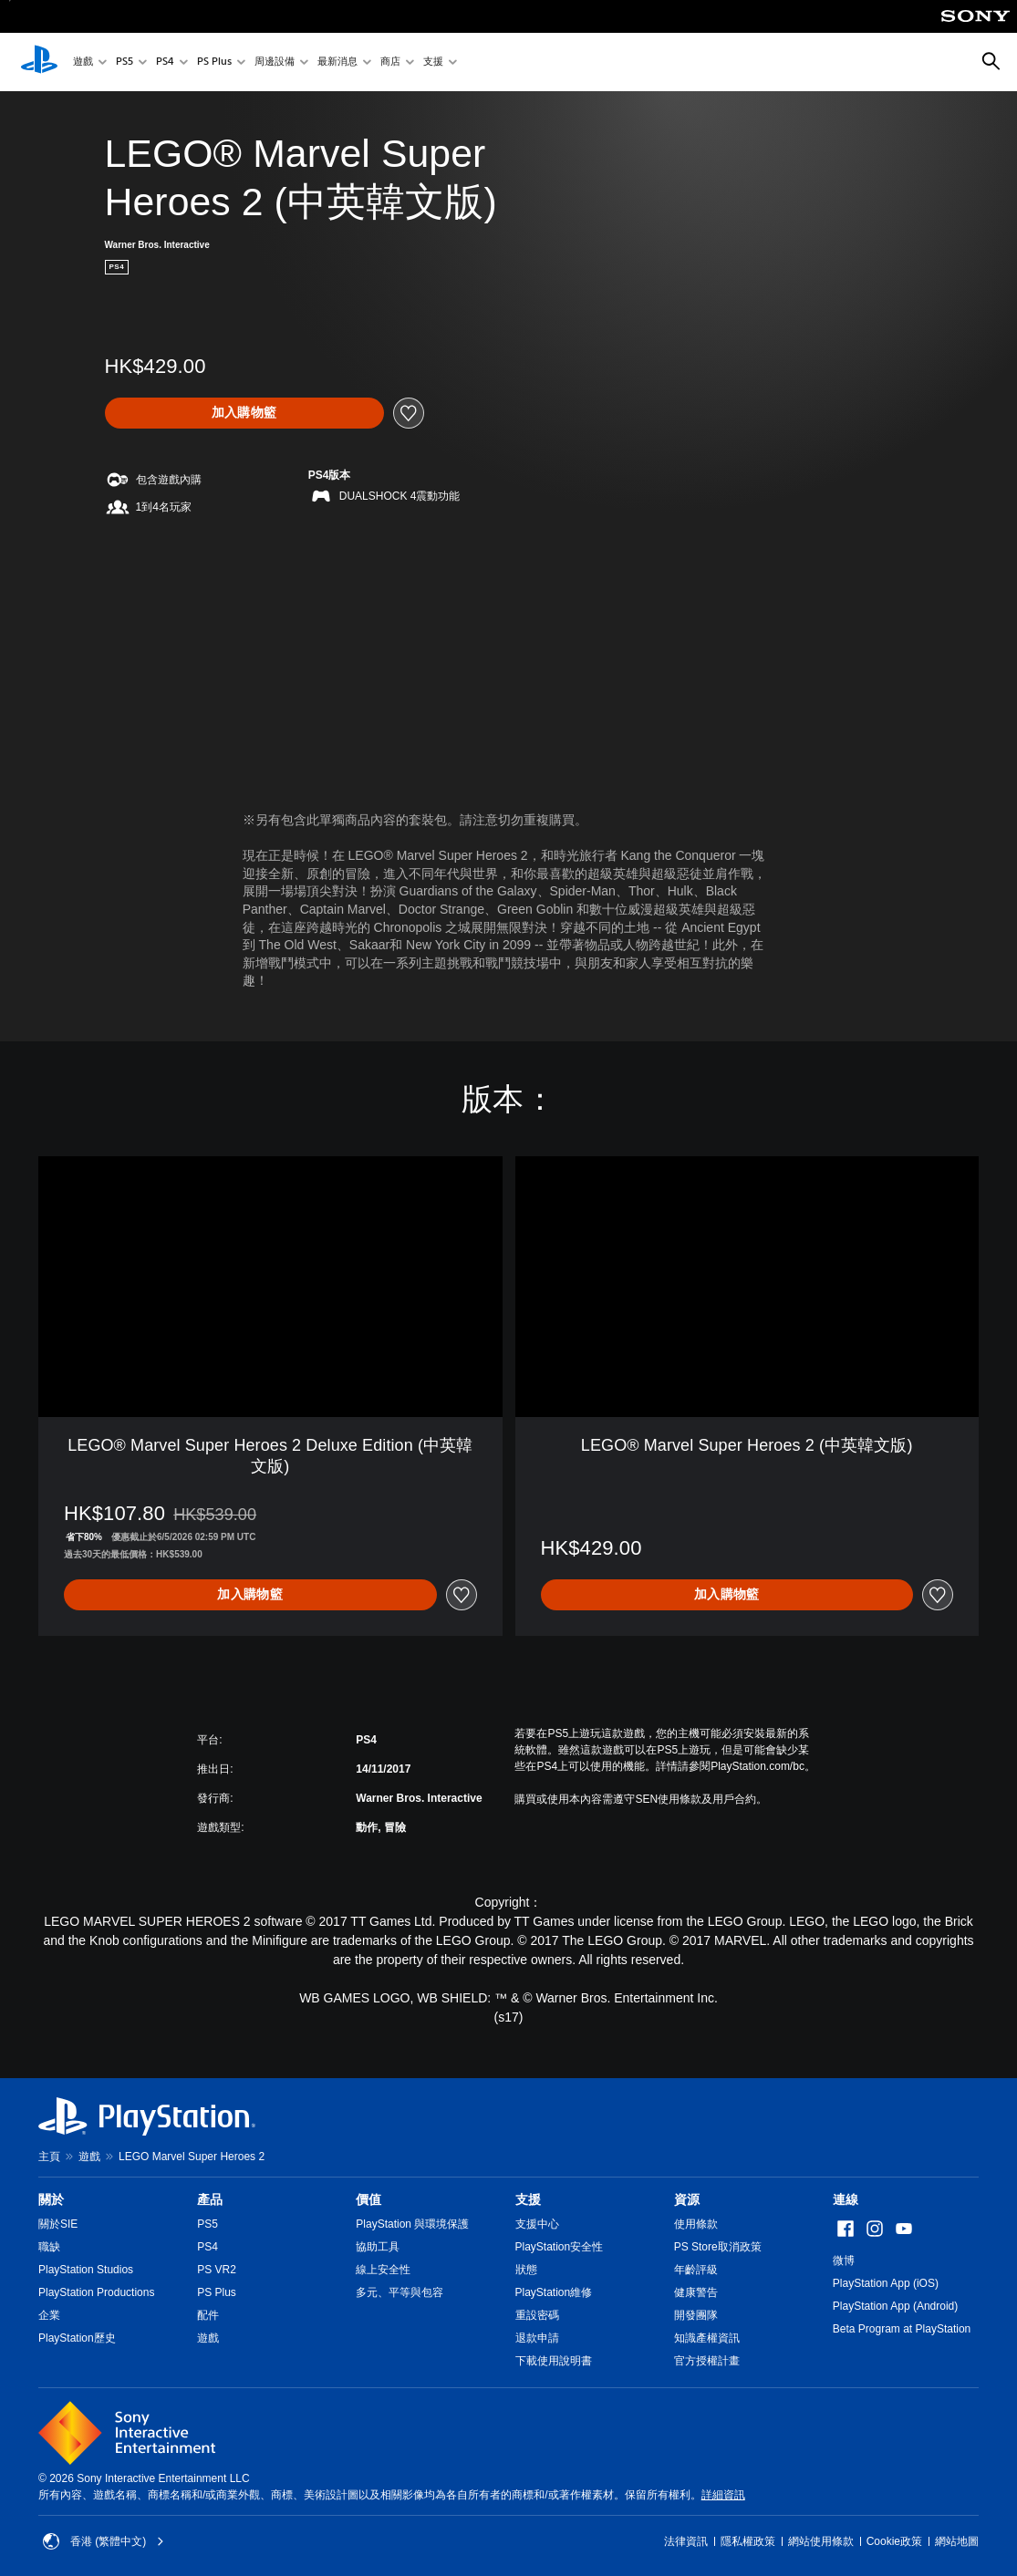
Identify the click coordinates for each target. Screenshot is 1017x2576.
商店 (390, 62)
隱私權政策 (748, 2541)
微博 (844, 2260)
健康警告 (696, 2292)
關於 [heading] (51, 2199)
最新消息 (337, 62)
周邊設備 (274, 62)
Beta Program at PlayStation (901, 2329)
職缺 (49, 2246)
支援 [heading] (528, 2199)
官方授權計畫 (707, 2360)
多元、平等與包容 (399, 2292)
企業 (49, 2315)
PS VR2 (216, 2269)
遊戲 (83, 62)
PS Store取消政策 (718, 2246)
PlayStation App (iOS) (886, 2283)
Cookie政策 (894, 2541)
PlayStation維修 (554, 2292)
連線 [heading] (845, 2199)
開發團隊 (696, 2315)
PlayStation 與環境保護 (412, 2224)
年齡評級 (696, 2269)
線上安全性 (383, 2269)
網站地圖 (957, 2541)
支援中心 (537, 2224)
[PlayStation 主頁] (39, 62)
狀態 (526, 2269)
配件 (208, 2315)
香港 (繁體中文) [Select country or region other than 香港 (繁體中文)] (103, 2541)
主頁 (49, 2156)
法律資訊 (686, 2541)
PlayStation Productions (96, 2292)
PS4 (165, 62)
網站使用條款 (821, 2541)
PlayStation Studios (85, 2269)
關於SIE (58, 2224)
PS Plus (214, 62)
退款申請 (537, 2338)
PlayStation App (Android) (895, 2306)
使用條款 (696, 2224)
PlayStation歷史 (77, 2338)
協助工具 (378, 2246)
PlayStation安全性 (559, 2246)
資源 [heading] (687, 2199)
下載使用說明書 (553, 2360)
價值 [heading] (368, 2199)
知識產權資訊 (707, 2338)
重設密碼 (537, 2315)
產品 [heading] (210, 2199)
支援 (433, 62)
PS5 (124, 62)
